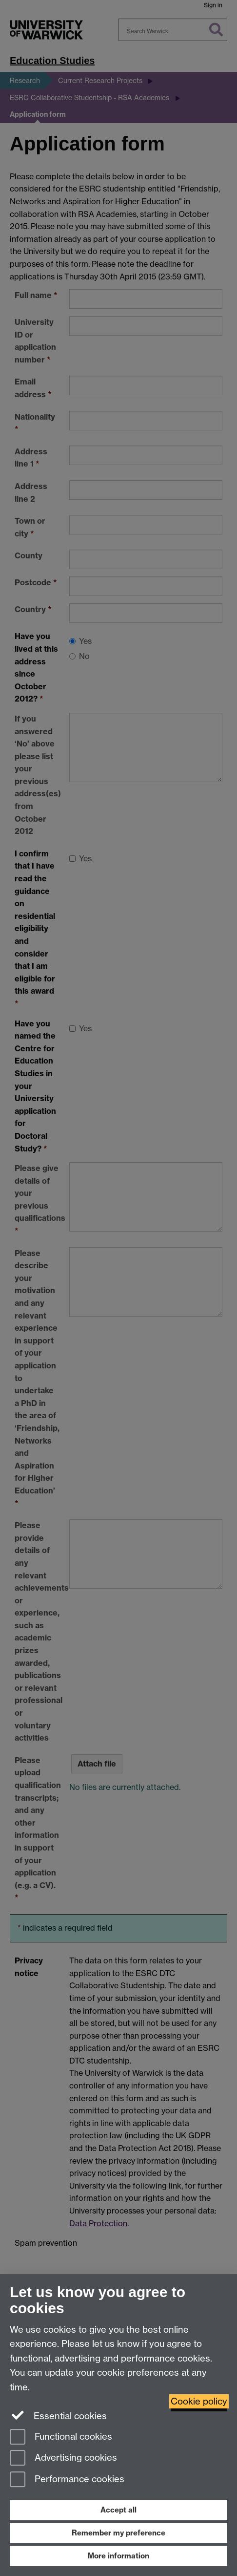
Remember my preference (118, 2532)
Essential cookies (58, 2415)
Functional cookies (61, 2437)
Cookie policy (199, 2401)
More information (118, 2555)
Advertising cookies (63, 2458)
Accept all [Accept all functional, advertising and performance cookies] (118, 2509)
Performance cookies (67, 2480)
